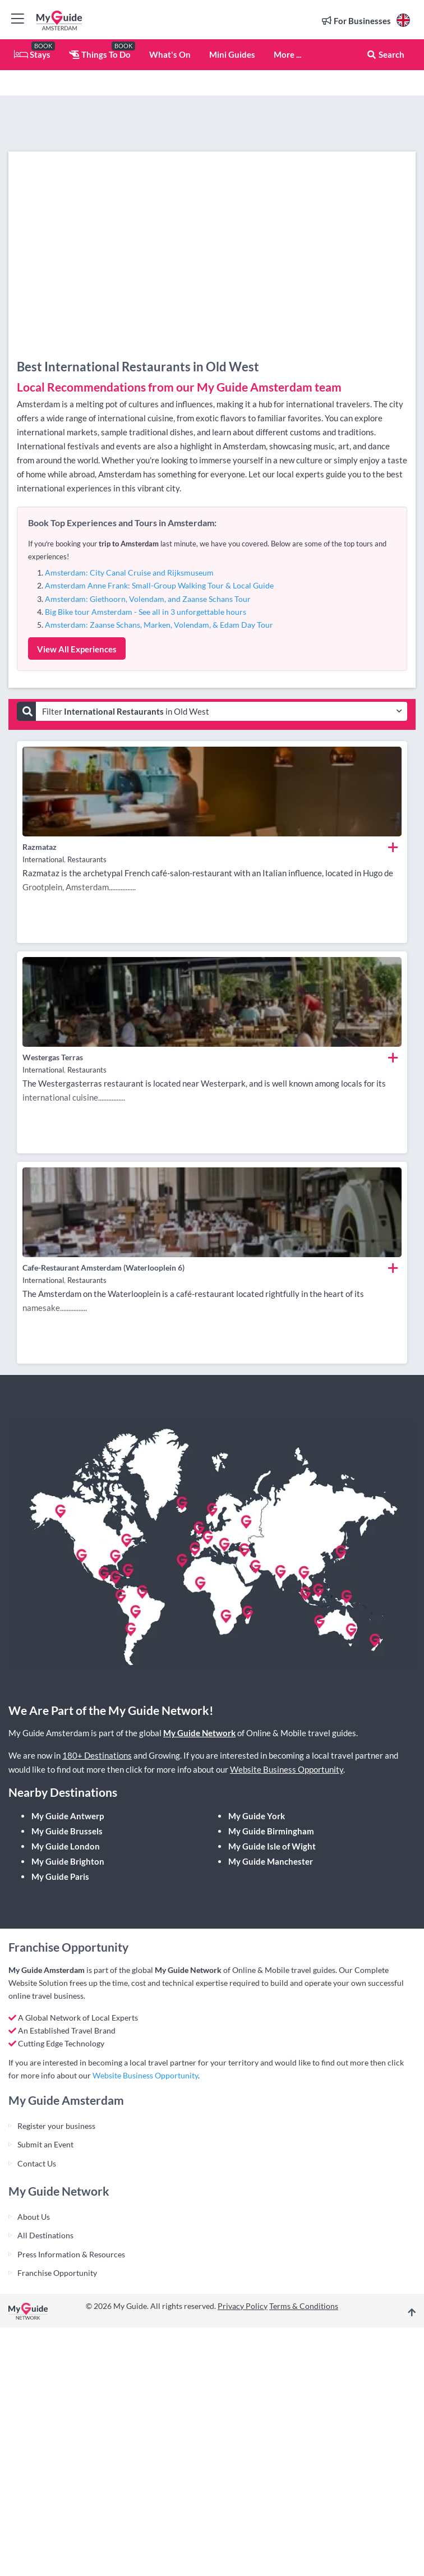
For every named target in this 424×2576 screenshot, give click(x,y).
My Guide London (65, 1846)
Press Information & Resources (71, 2254)
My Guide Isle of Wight (272, 1846)
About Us (33, 2216)
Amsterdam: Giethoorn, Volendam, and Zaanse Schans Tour (148, 599)
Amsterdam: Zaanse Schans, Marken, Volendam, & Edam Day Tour (159, 624)
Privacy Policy (243, 2306)
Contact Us (36, 2163)
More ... (287, 54)
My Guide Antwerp (67, 1816)
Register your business (56, 2126)
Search (385, 54)
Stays (32, 54)
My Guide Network (199, 1733)
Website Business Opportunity (286, 1769)
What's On (170, 54)
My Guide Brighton (67, 1861)
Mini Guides (232, 54)
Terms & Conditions (303, 2306)
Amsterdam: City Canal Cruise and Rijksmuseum (129, 572)
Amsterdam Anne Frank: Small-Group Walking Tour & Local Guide (159, 585)
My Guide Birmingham (271, 1831)
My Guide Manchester (270, 1861)
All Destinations (45, 2235)
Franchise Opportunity (57, 2273)
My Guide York (256, 1816)
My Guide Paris (60, 1876)
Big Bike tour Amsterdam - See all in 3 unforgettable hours (145, 612)
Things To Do (100, 54)
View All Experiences (77, 649)
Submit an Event (45, 2144)
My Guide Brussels (67, 1831)
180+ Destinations (97, 1755)
